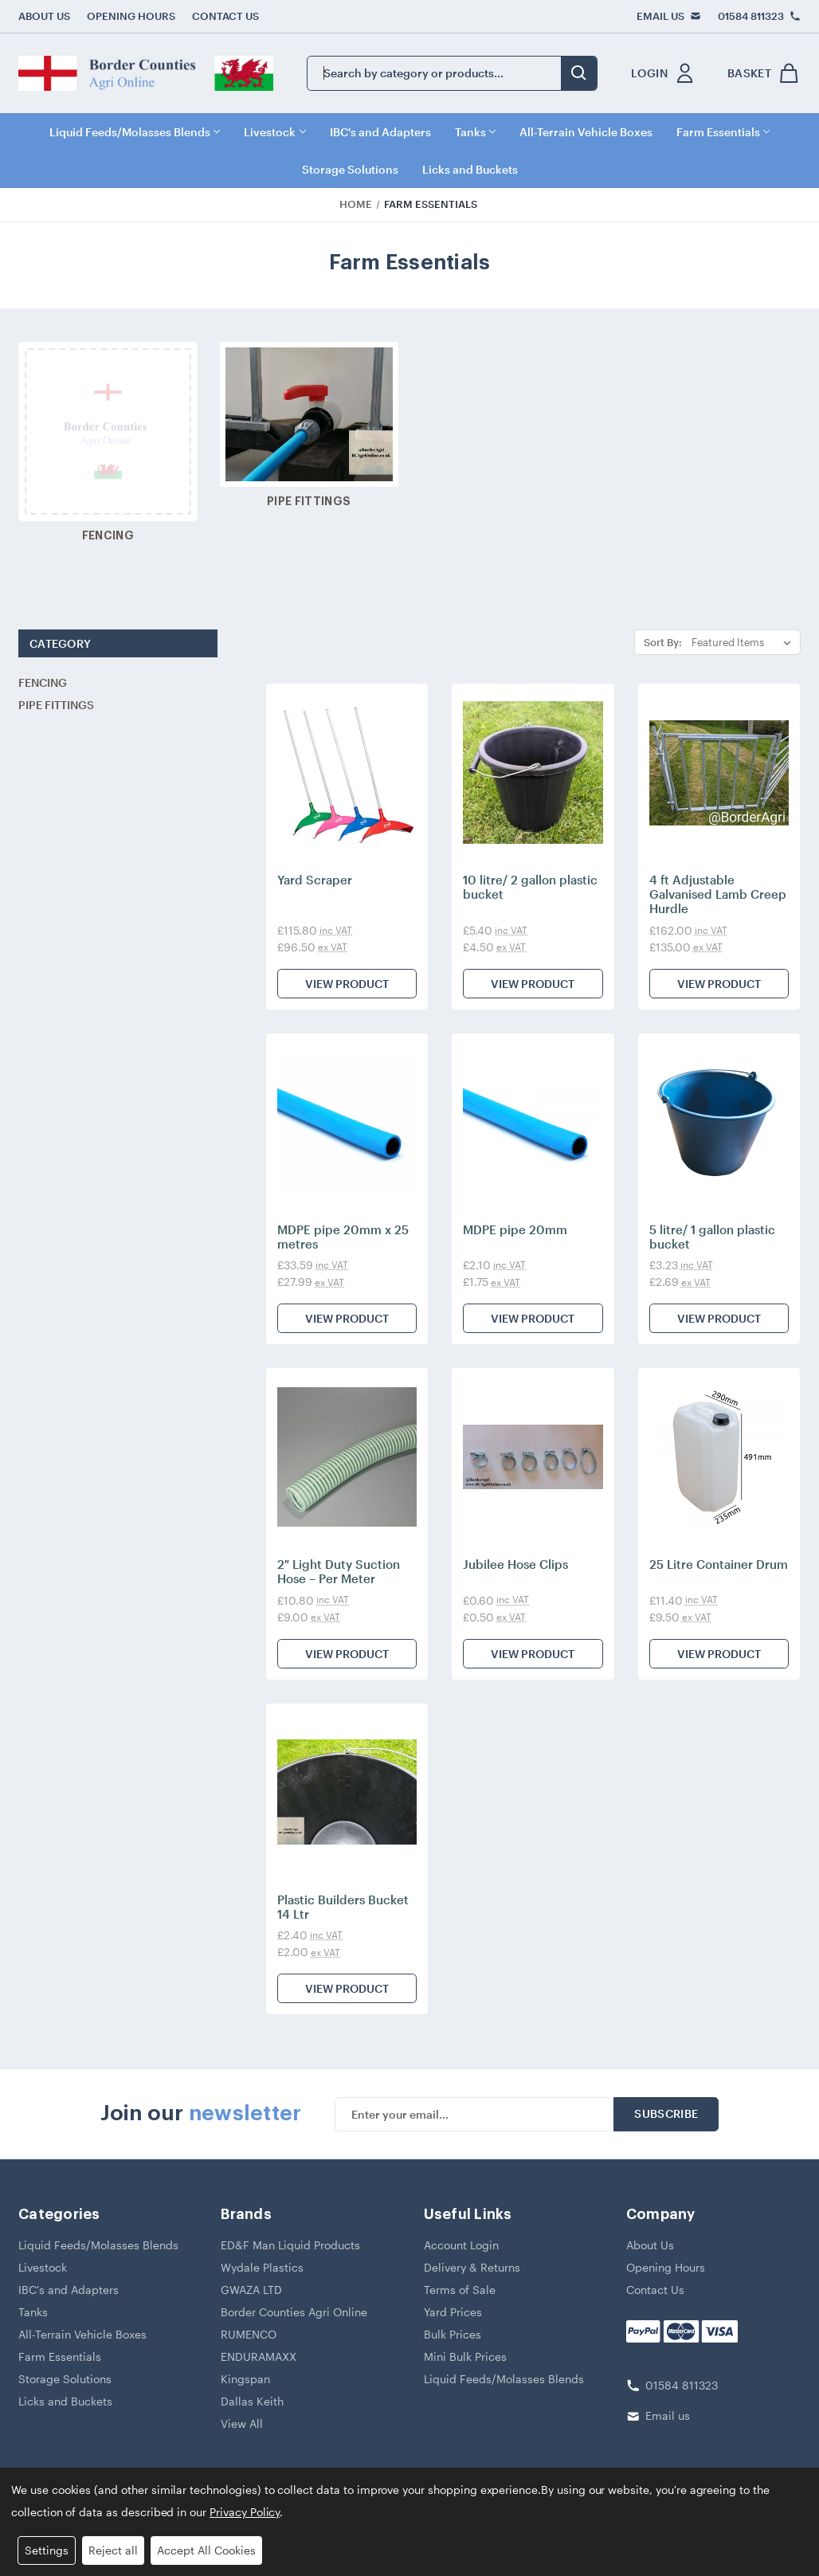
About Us (44, 16)
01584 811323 (751, 16)
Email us (667, 2415)
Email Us (660, 16)
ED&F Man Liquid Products (290, 2245)
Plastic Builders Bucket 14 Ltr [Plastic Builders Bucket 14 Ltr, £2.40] (343, 1906)
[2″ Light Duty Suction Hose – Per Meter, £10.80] (347, 1457)
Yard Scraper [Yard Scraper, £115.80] (314, 879)
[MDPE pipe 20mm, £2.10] (532, 1122)
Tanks (475, 132)
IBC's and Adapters (380, 132)
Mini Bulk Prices (465, 2356)
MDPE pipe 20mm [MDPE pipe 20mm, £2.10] (515, 1229)
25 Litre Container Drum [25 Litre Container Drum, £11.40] (718, 1564)
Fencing (42, 682)
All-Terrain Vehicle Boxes (585, 132)
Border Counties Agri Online (294, 2312)
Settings (47, 2550)
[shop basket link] (760, 73)
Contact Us (225, 16)
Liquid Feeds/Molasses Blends (134, 132)
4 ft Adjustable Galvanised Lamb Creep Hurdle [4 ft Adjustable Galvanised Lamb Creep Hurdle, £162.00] (717, 894)
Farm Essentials (723, 132)
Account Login (461, 2245)
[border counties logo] (145, 73)
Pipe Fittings (56, 705)
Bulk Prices (452, 2334)
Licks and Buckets (470, 169)
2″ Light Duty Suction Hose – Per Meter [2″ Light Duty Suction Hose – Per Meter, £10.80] (338, 1571)
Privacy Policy (245, 2512)
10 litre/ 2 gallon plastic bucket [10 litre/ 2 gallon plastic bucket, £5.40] (530, 886)
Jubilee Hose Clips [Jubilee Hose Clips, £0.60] (515, 1564)
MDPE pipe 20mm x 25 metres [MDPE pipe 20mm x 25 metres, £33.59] (343, 1236)
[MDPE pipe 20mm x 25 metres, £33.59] (347, 1122)
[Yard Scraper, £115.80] (347, 772)
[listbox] (744, 642)
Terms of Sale (460, 2289)
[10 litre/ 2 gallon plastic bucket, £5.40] (532, 772)
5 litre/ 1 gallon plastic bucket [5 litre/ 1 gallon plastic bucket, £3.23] (712, 1236)
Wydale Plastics (262, 2267)
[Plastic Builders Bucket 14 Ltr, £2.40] (347, 1792)
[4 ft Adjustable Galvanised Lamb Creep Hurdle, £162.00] (719, 772)
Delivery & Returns (472, 2267)
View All (242, 2423)
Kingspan (245, 2379)
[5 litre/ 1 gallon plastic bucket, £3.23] (719, 1122)
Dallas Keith (252, 2401)
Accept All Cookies (206, 2550)
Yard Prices (453, 2312)
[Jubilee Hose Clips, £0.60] (532, 1457)
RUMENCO (248, 2334)
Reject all (113, 2550)
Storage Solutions (350, 169)
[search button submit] (579, 73)
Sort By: (663, 642)
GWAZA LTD (251, 2289)
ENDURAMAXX (258, 2356)
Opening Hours (131, 16)
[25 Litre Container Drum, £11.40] (719, 1457)
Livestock (274, 132)
